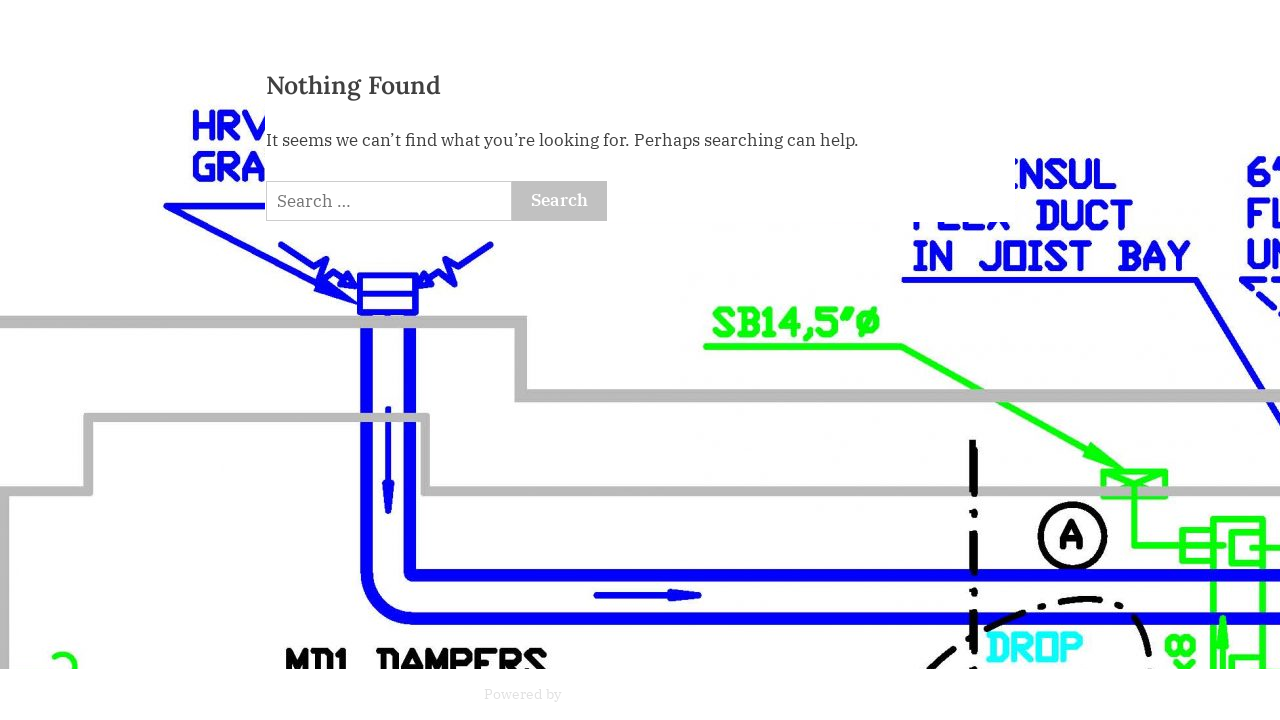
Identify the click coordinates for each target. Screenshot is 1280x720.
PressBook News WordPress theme (680, 694)
